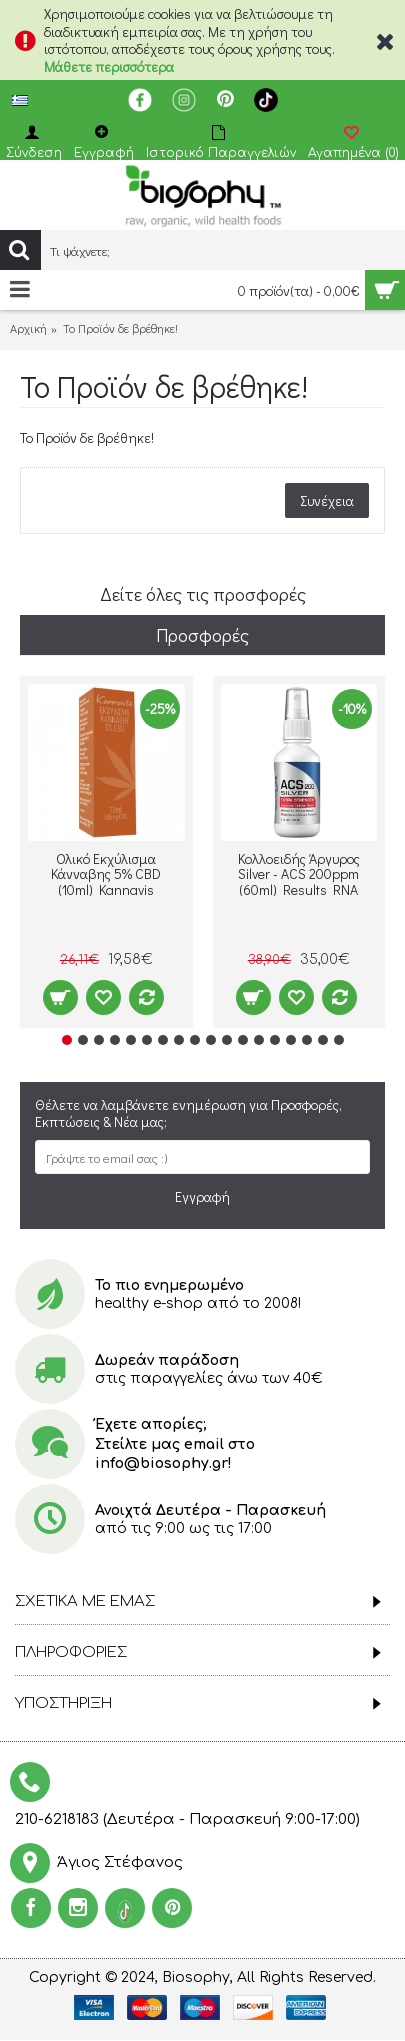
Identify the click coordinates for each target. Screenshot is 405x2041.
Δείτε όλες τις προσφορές (203, 594)
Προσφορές (202, 635)
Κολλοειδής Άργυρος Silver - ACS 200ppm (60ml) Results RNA (299, 874)
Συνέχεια (327, 500)
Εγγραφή (202, 1196)
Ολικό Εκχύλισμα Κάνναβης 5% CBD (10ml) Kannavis (106, 874)
